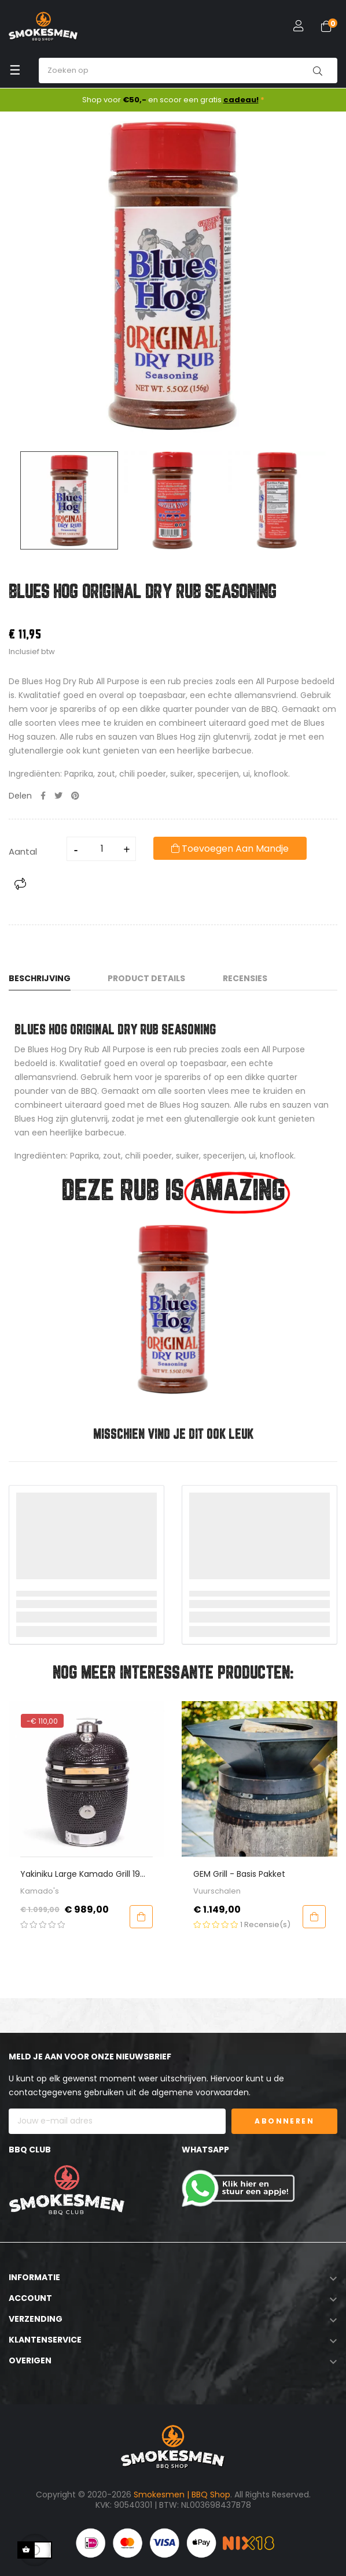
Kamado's (166, 1890)
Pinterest (75, 795)
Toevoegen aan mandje (230, 848)
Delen (43, 795)
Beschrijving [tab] (40, 978)
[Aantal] (101, 848)
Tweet (58, 795)
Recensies (245, 978)
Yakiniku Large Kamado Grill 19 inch (207, 1874)
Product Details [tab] (146, 978)
